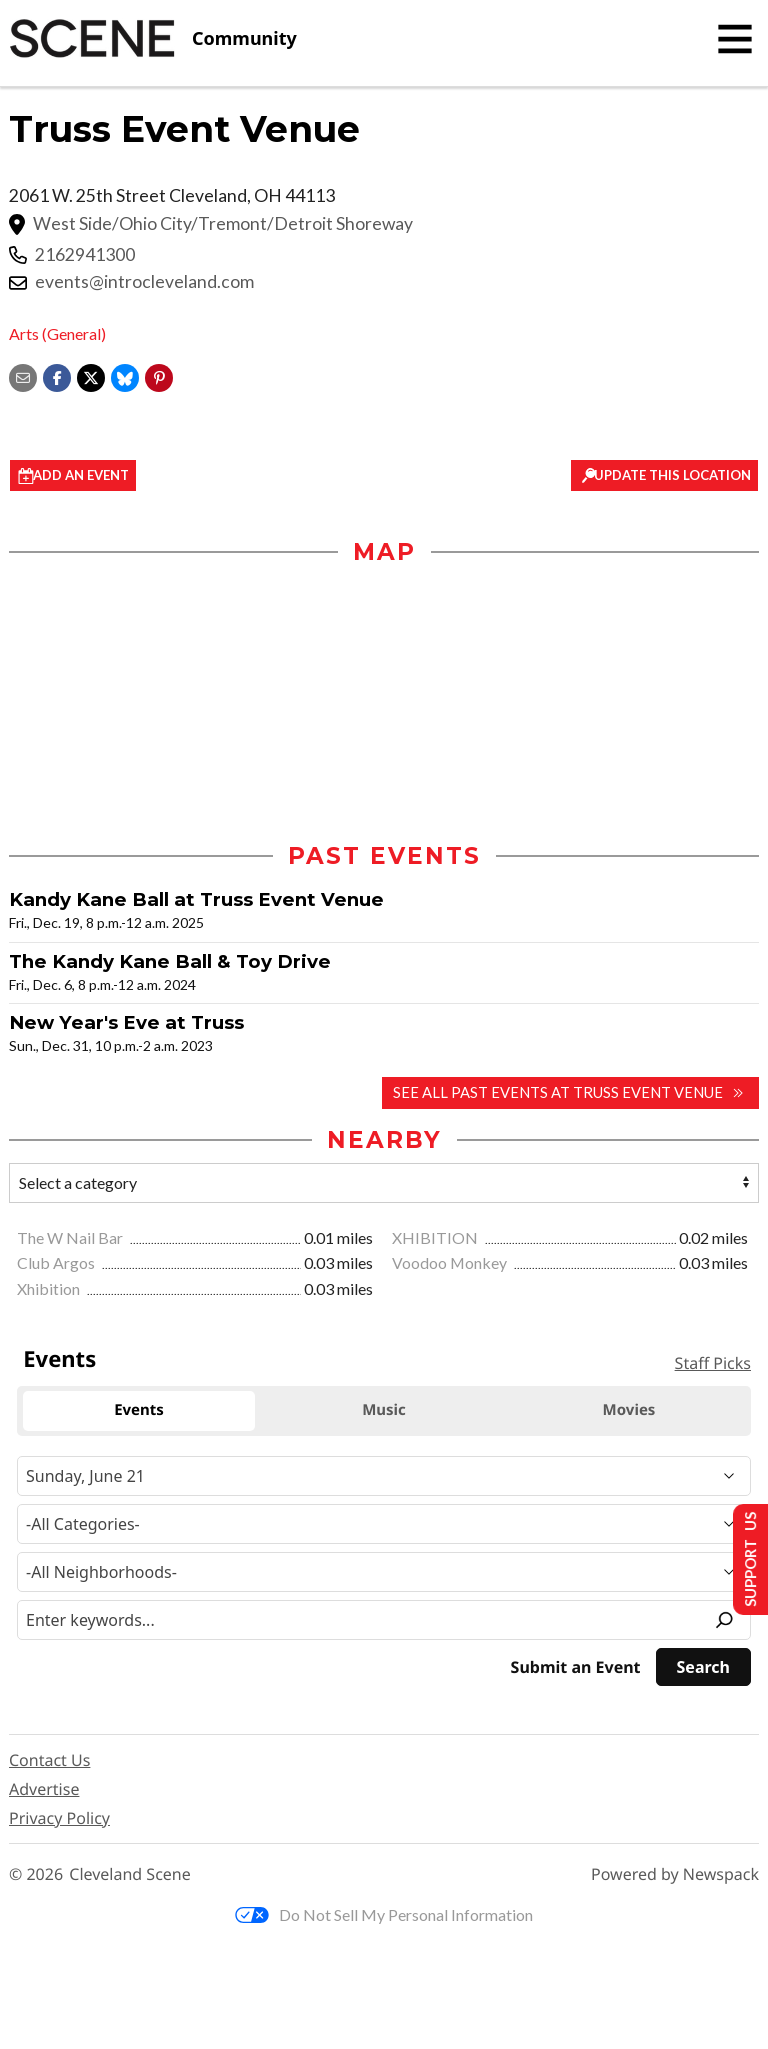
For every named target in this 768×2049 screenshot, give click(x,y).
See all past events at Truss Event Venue (560, 1095)
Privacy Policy (59, 1821)
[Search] (703, 1670)
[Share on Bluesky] (125, 375)
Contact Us (49, 1763)
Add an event (95, 476)
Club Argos (57, 1266)
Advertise (44, 1792)
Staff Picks (713, 1366)
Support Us (744, 1558)
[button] (159, 375)
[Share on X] (91, 375)
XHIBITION (436, 1240)
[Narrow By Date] (384, 1479)
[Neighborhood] (384, 1575)
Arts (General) (57, 333)
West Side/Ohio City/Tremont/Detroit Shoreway (223, 223)
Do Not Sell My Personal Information (384, 1917)
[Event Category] (384, 1527)
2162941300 (85, 254)
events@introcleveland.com (144, 281)
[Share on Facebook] (57, 375)
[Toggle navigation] (735, 39)
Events (59, 1362)
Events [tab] (139, 1413)
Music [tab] (384, 1413)
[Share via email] (23, 375)
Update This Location (666, 476)
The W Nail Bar (71, 1240)
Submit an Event (576, 1670)
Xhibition (50, 1291)
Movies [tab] (629, 1413)
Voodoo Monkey (451, 1266)
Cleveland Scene (130, 1877)
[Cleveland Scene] (153, 39)
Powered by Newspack (675, 1877)
